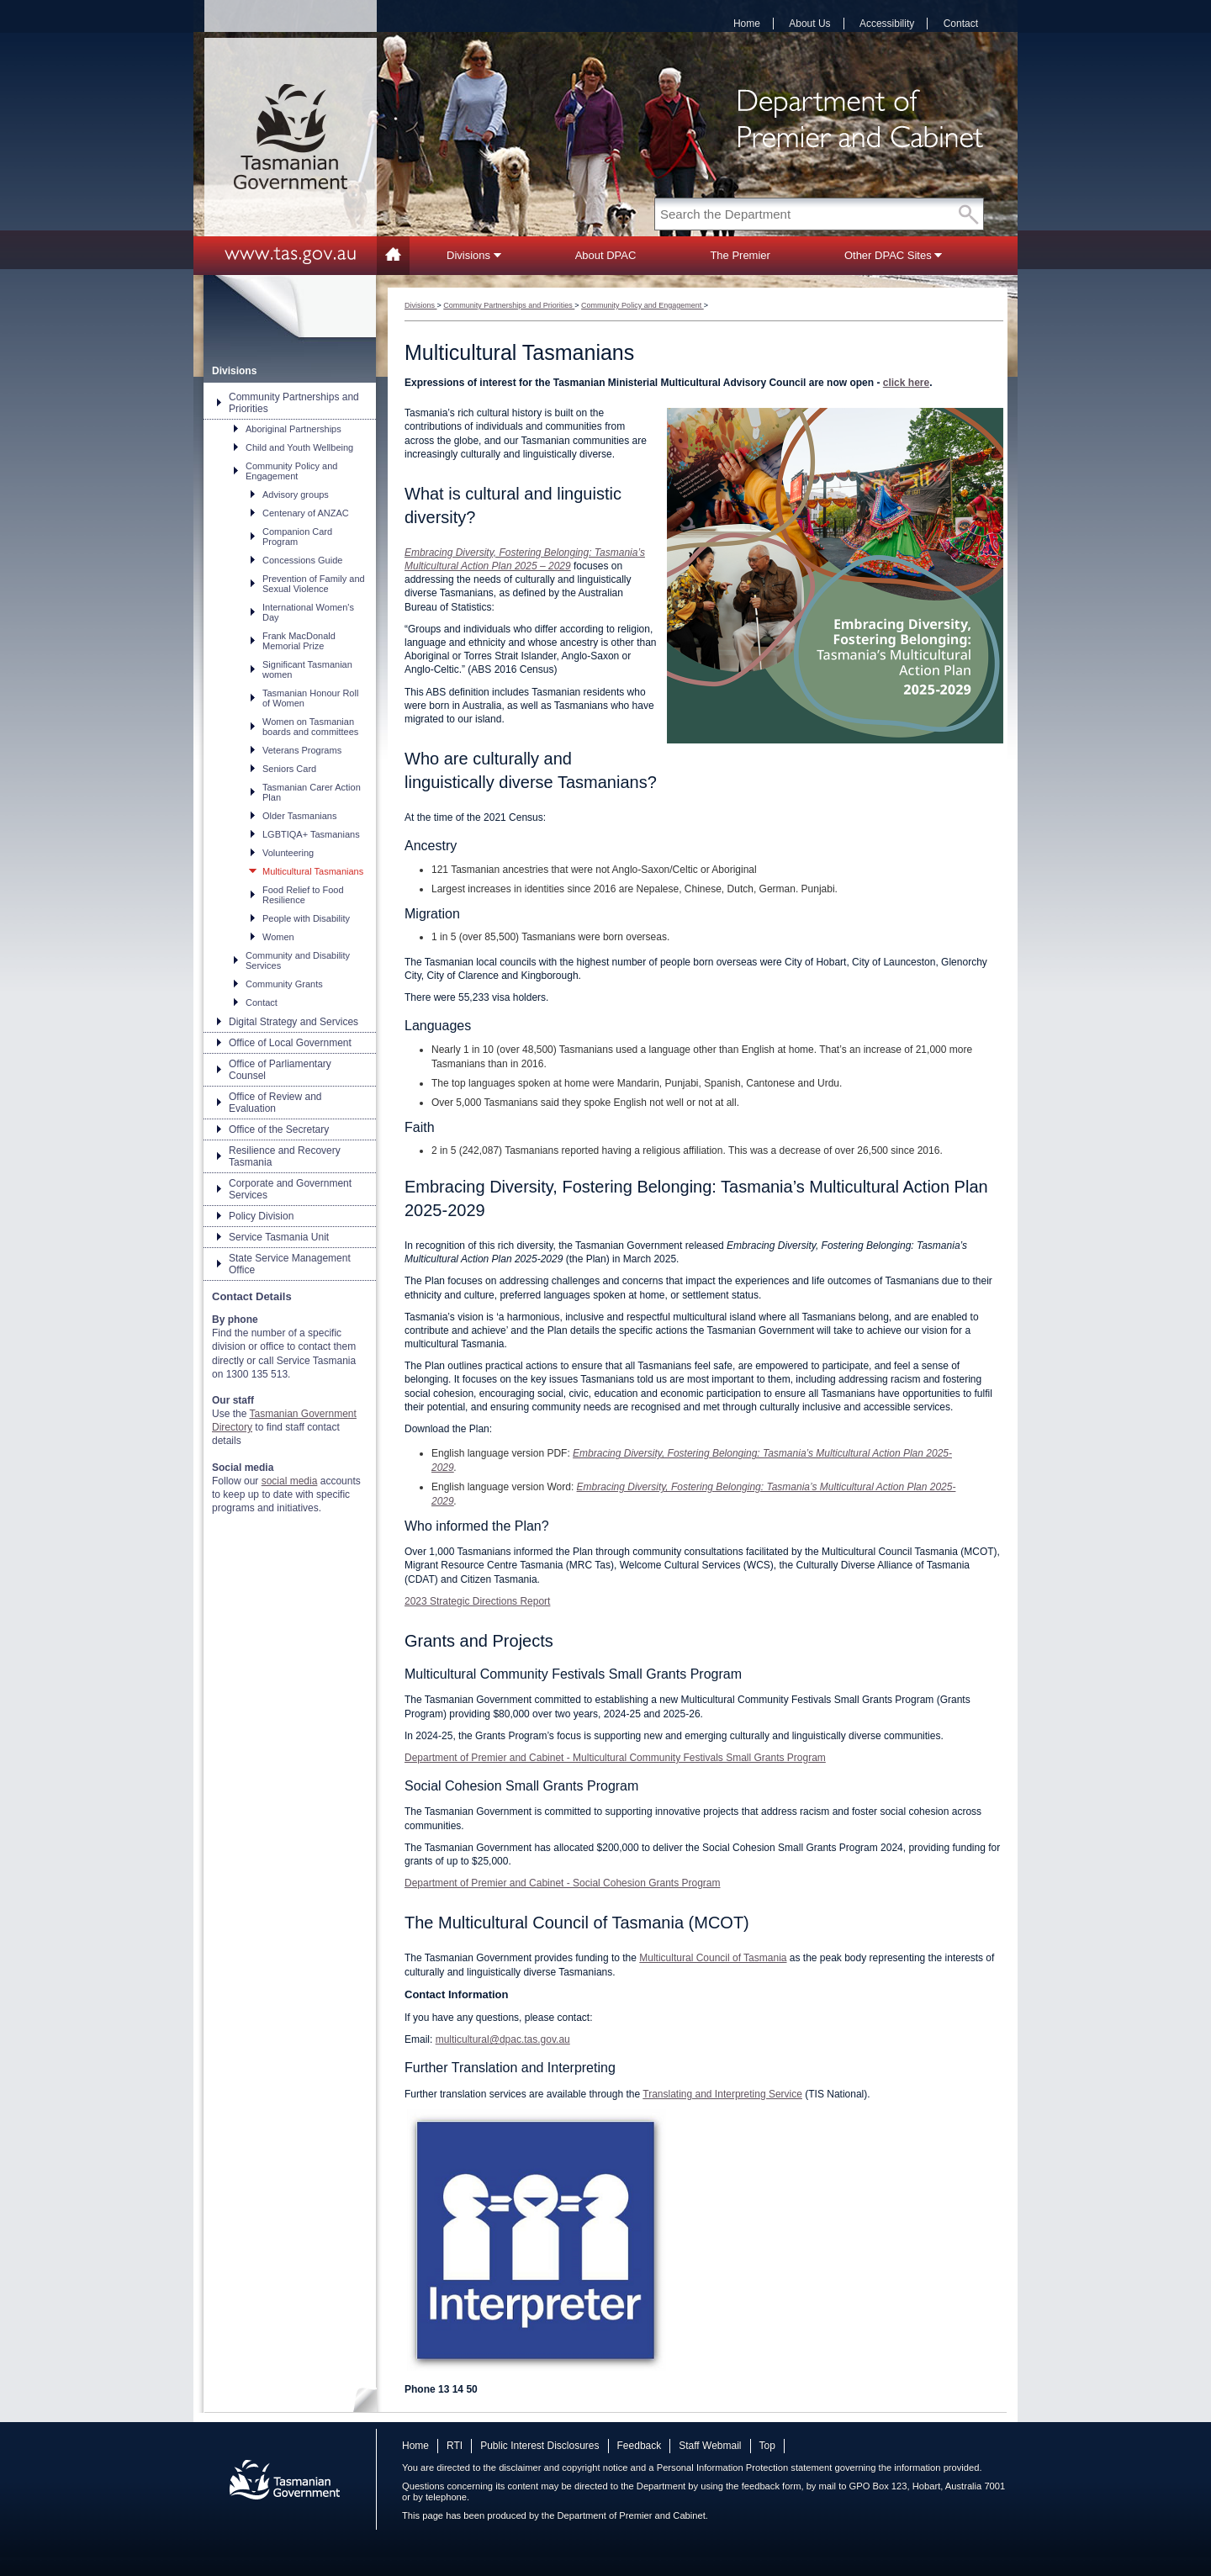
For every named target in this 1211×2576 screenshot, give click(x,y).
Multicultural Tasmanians (312, 871)
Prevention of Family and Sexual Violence (313, 584)
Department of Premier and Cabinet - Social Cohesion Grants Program (563, 1883)
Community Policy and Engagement (291, 471)
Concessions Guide (302, 560)
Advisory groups (295, 494)
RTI (455, 2446)
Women (278, 937)
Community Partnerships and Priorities (294, 403)
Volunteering (288, 853)
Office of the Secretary (279, 1129)
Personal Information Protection (723, 2467)
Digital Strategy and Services (293, 1022)
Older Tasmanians (299, 816)
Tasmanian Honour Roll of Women (310, 698)
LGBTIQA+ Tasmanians (311, 834)
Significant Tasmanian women (307, 669)
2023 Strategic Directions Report (477, 1601)
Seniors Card (289, 769)
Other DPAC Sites (893, 255)
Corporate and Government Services (290, 1189)
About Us (809, 23)
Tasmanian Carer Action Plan (311, 792)
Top (767, 2446)
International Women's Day (308, 612)
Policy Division (261, 1216)
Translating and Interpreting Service (722, 2094)
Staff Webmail (710, 2446)
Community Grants (284, 984)
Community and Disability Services (298, 960)
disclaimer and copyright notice (563, 2467)
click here (906, 383)
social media (290, 1481)
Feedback (639, 2446)
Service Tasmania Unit (279, 1237)
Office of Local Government (290, 1043)
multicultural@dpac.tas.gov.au (503, 2039)
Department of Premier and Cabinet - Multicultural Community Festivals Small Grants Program (615, 1758)
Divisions (474, 255)
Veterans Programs (301, 750)
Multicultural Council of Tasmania (712, 1958)
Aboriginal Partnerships (293, 429)
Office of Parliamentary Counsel (280, 1070)
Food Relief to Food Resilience (303, 895)
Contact (961, 23)
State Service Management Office (290, 1264)
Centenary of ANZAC (305, 513)
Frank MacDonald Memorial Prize (299, 641)
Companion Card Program (297, 536)
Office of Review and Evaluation (275, 1102)
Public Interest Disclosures (539, 2446)
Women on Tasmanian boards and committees (310, 727)
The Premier (740, 255)
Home (746, 23)
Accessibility (886, 23)
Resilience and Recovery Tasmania (285, 1156)
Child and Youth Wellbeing (299, 447)
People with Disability (306, 918)
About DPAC (606, 255)
